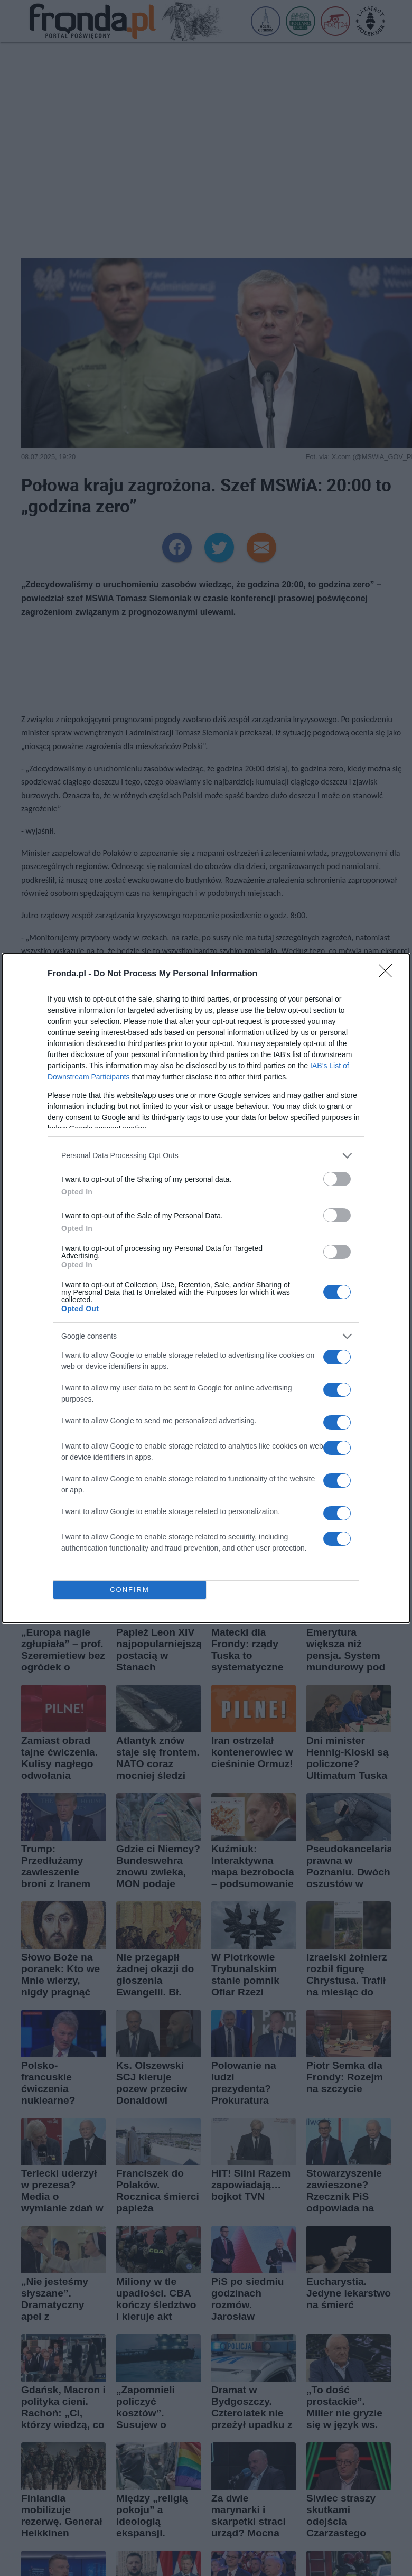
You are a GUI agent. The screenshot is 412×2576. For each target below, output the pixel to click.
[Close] (389, 974)
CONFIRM (129, 1589)
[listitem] (206, 1155)
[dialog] (206, 1288)
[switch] (337, 1179)
